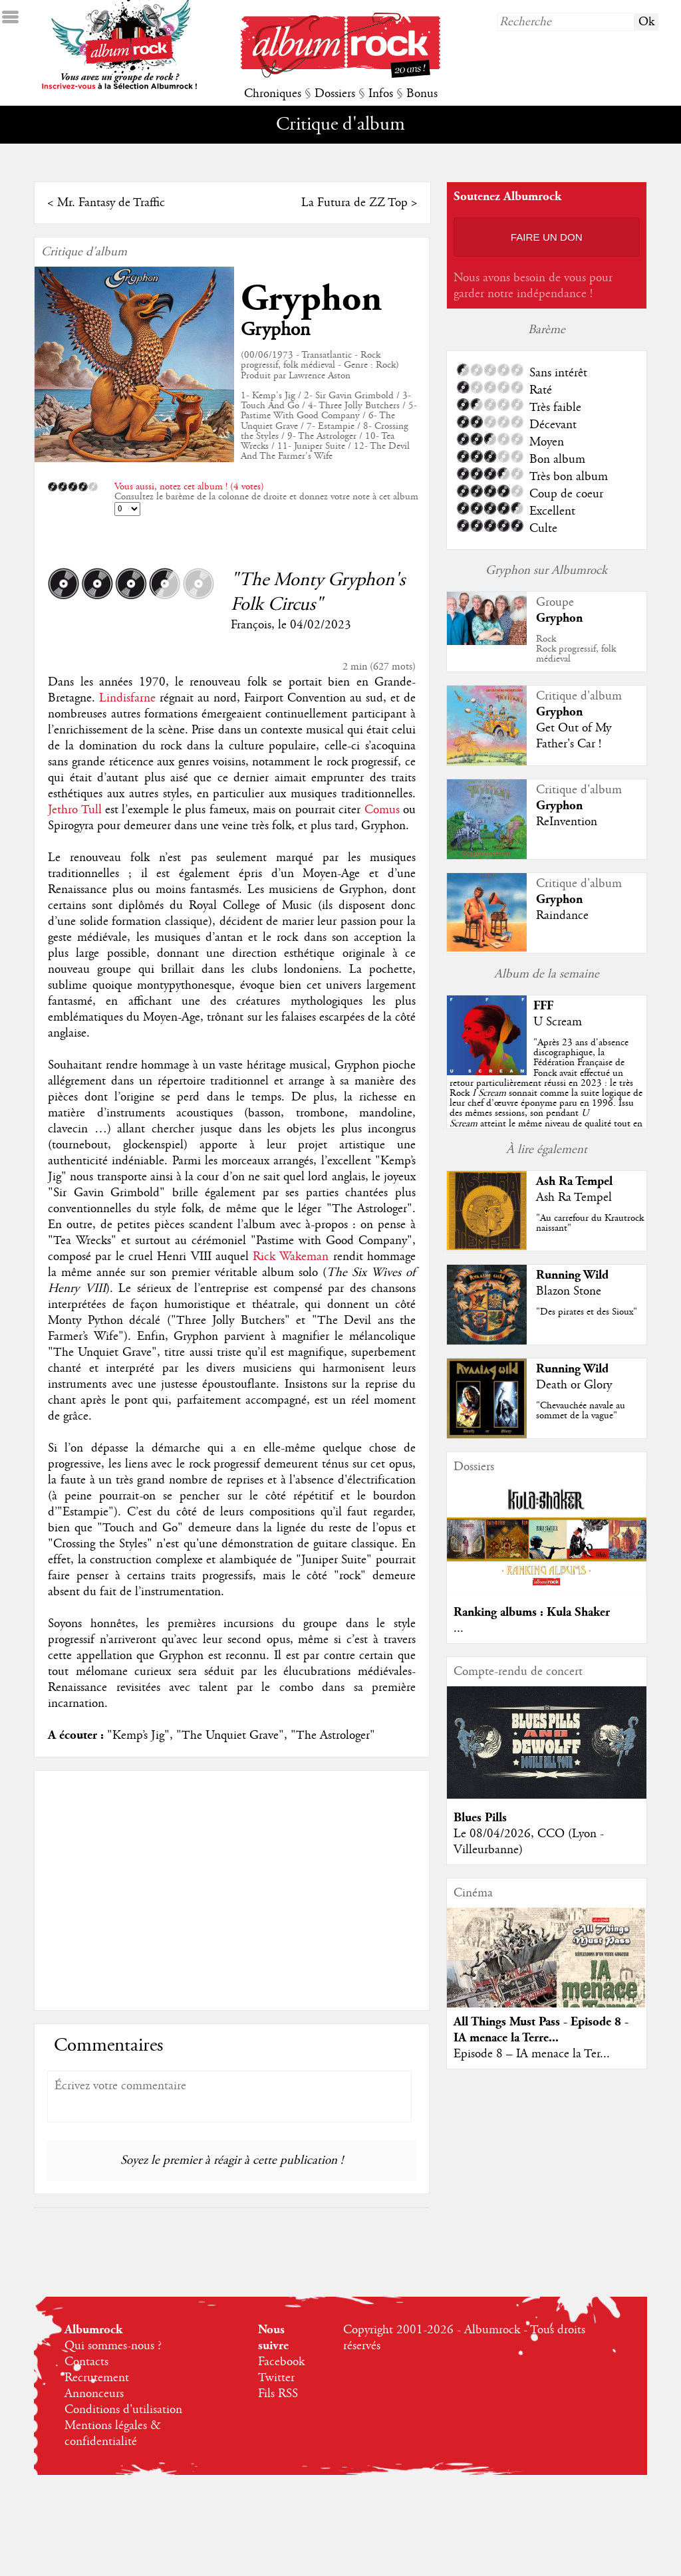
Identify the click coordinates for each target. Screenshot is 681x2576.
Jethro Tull (74, 810)
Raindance (562, 916)
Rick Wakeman (291, 1257)
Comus (382, 810)
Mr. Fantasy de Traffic (111, 203)
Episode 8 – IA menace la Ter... (532, 2054)
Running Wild (572, 1275)
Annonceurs (94, 2394)
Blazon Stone (568, 1291)
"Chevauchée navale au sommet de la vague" (580, 1410)
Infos (380, 94)
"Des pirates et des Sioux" (586, 1312)
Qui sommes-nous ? (113, 2346)
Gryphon (311, 299)
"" (546, 1093)
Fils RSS (278, 2394)
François (251, 625)
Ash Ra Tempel (574, 1181)
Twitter (276, 2378)
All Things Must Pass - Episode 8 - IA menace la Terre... (541, 2029)
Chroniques (272, 94)
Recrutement (97, 2378)
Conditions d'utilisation (123, 2410)
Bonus (422, 94)
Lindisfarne (127, 698)
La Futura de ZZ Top (354, 203)
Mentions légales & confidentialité (113, 2434)
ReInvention (566, 822)
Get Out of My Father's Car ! (573, 736)
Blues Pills (480, 1817)
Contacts (86, 2362)
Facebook (281, 2362)
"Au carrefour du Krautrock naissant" (590, 1223)
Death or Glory (574, 1385)
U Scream (557, 1022)
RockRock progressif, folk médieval (576, 649)
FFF (543, 1005)
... (459, 1628)
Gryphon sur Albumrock (546, 571)
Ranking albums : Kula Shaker (532, 1612)
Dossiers (335, 94)
